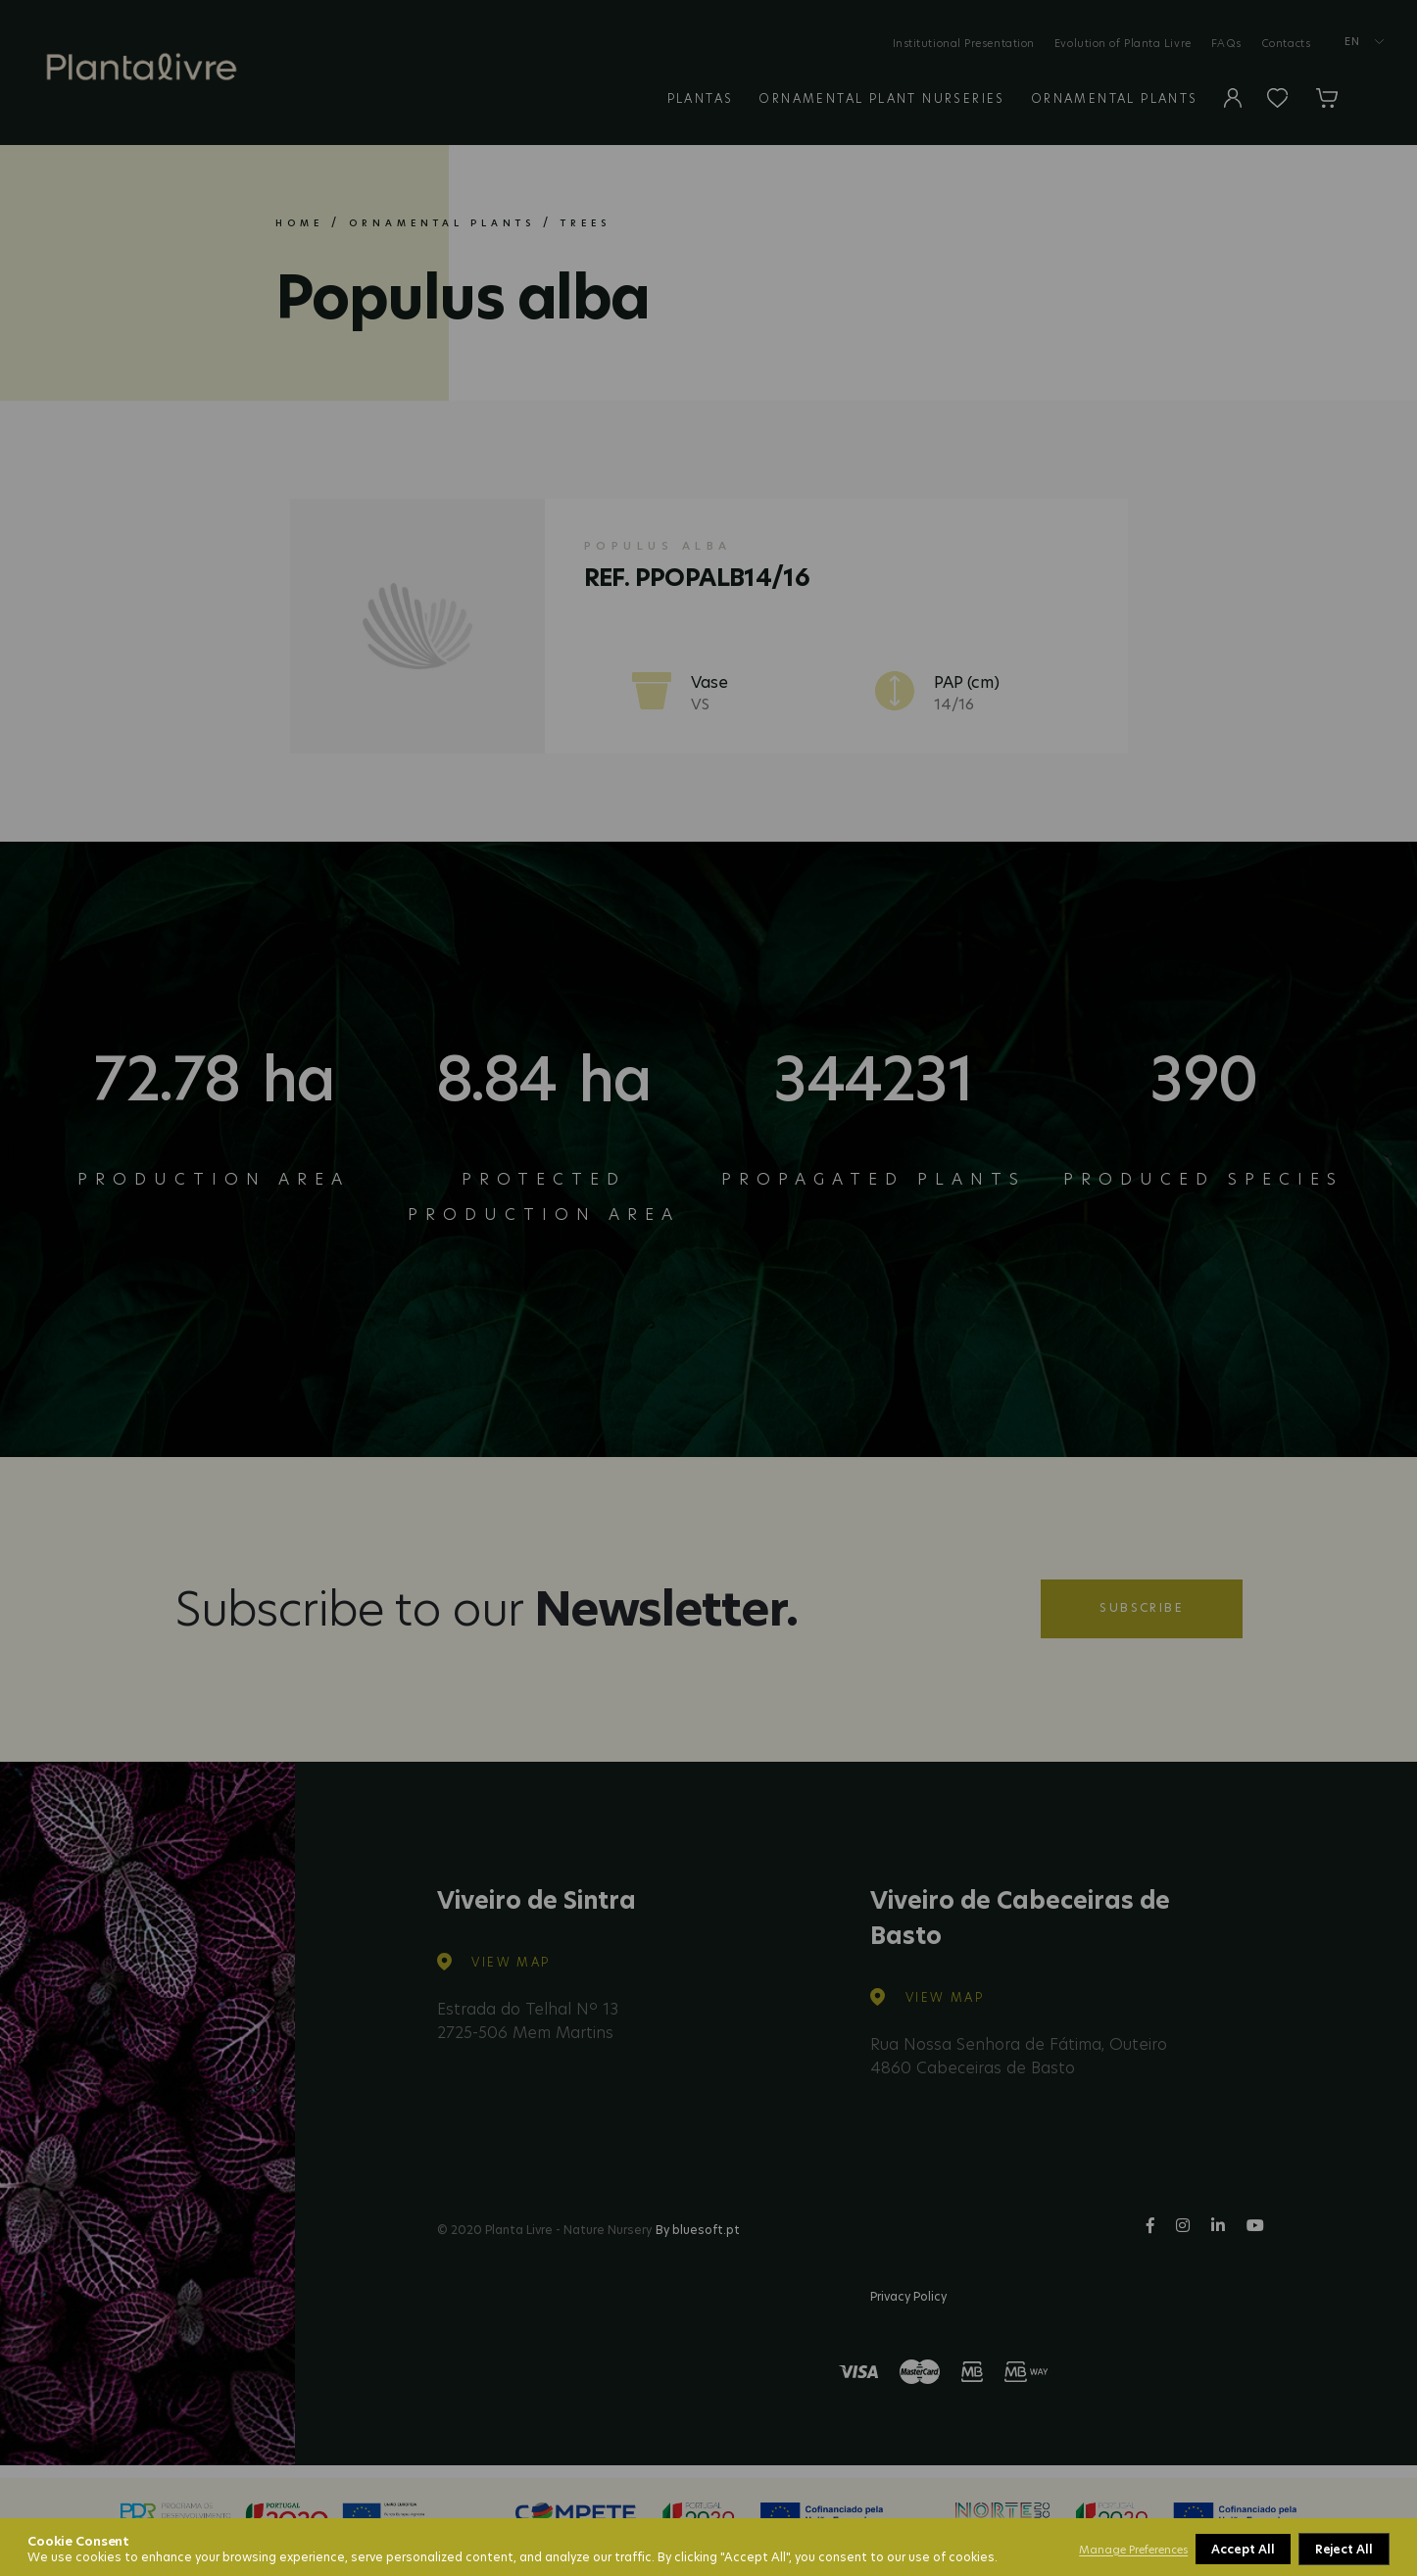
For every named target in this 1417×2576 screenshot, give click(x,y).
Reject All (1241, 2549)
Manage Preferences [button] (1133, 2549)
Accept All (1342, 2549)
